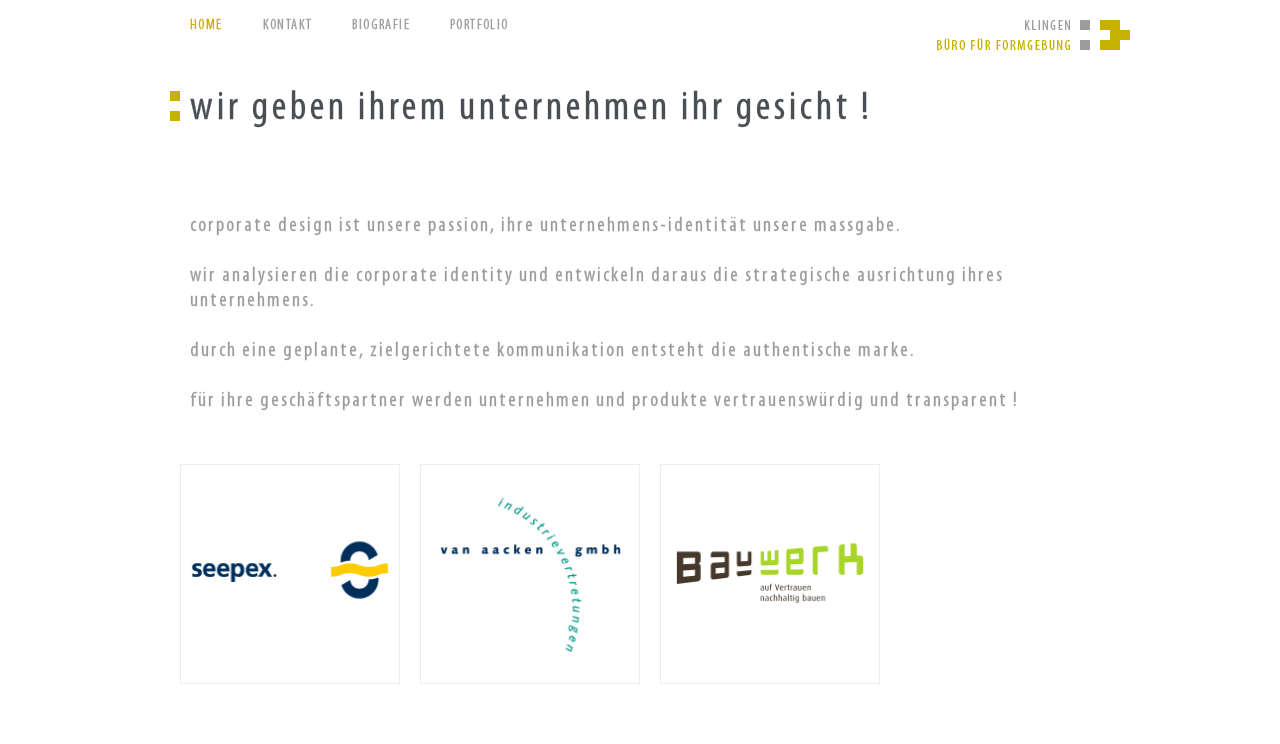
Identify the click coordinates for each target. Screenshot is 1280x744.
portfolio (479, 25)
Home (206, 25)
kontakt (288, 25)
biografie (381, 25)
